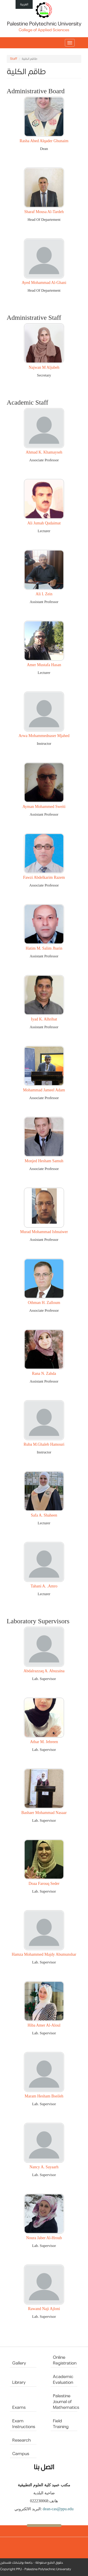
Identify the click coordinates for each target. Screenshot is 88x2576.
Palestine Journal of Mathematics (65, 2402)
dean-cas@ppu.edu (58, 2509)
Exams (19, 2407)
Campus (20, 2454)
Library (19, 2382)
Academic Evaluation (63, 2380)
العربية (24, 4)
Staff (13, 58)
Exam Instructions (23, 2424)
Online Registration (64, 2360)
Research (21, 2440)
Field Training (61, 2424)
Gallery (19, 2363)
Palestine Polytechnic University (44, 24)
